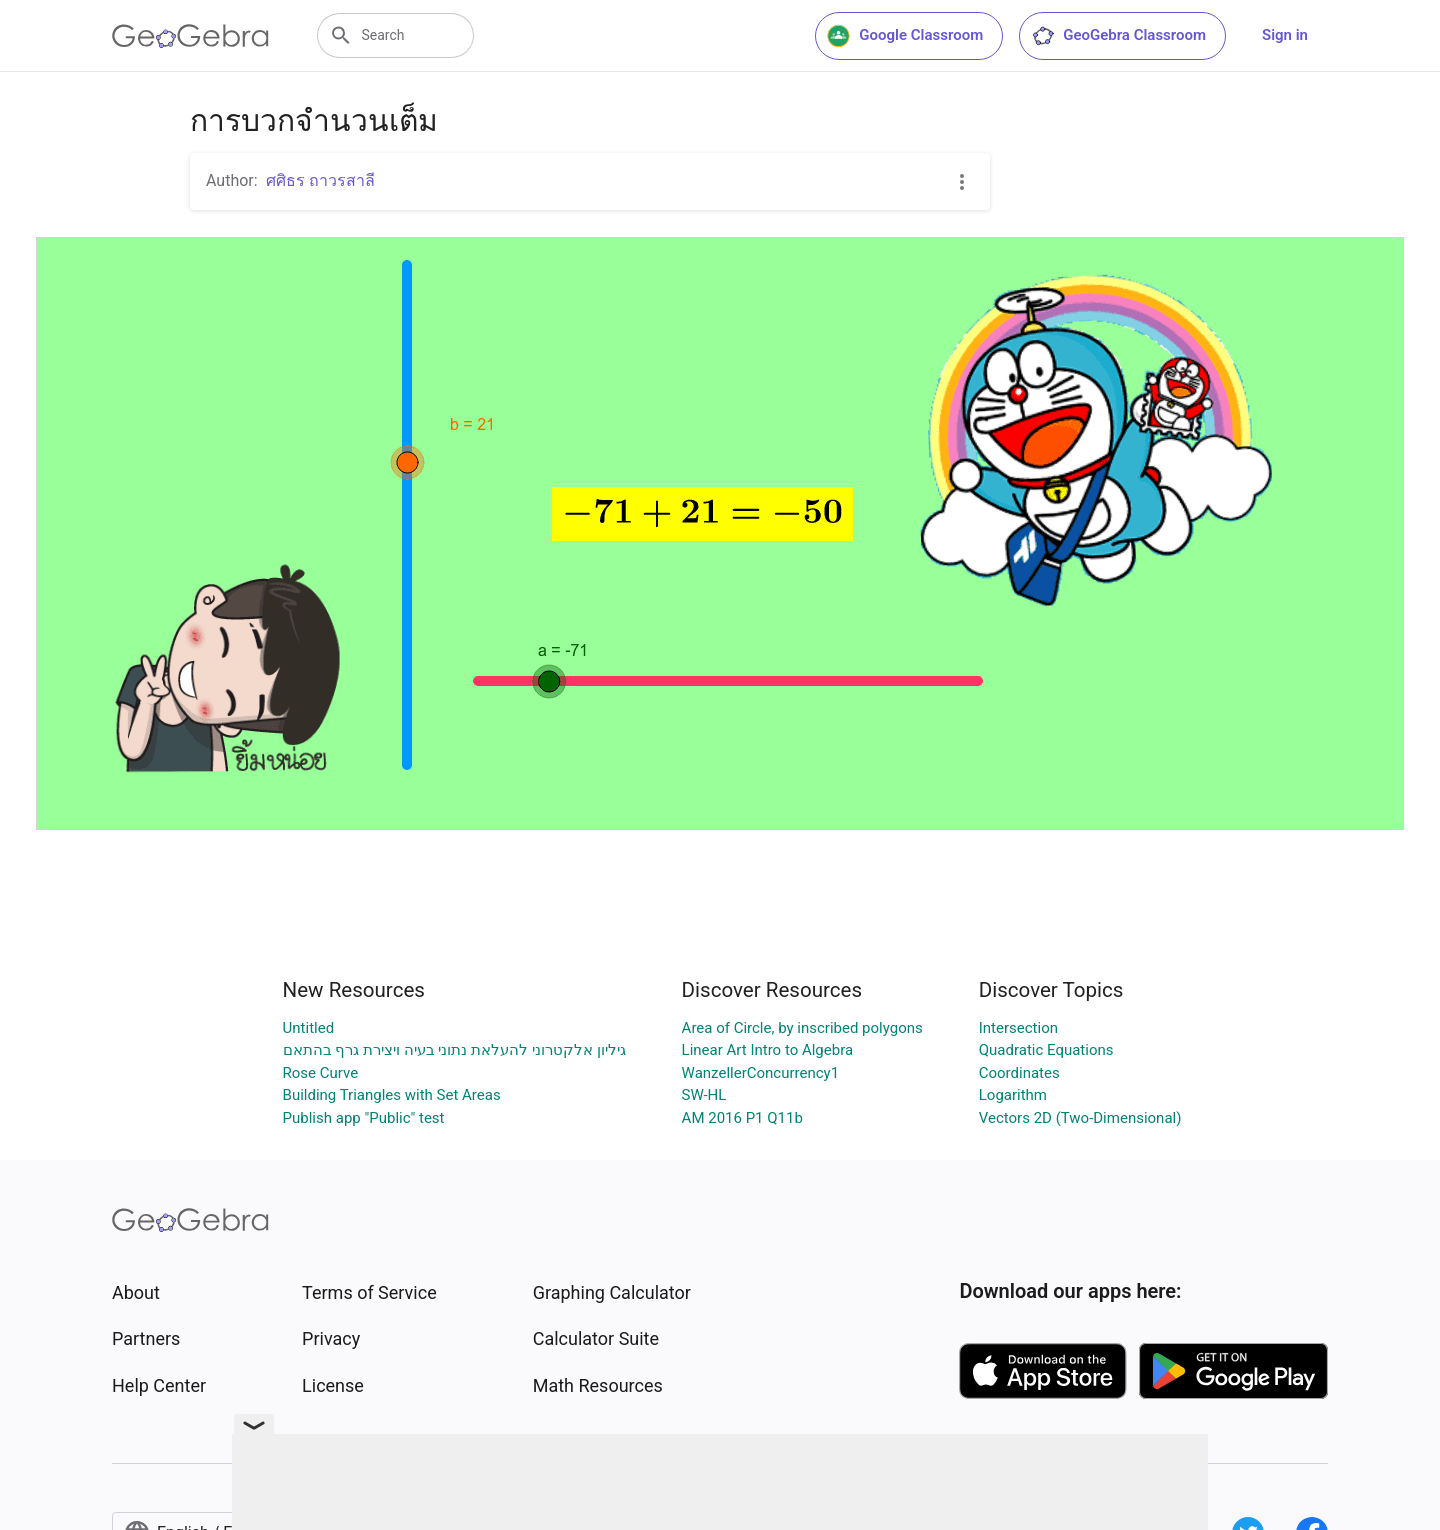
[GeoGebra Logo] (190, 36)
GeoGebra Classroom (1118, 36)
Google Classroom (905, 36)
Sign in (1285, 35)
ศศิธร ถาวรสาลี (320, 180)
